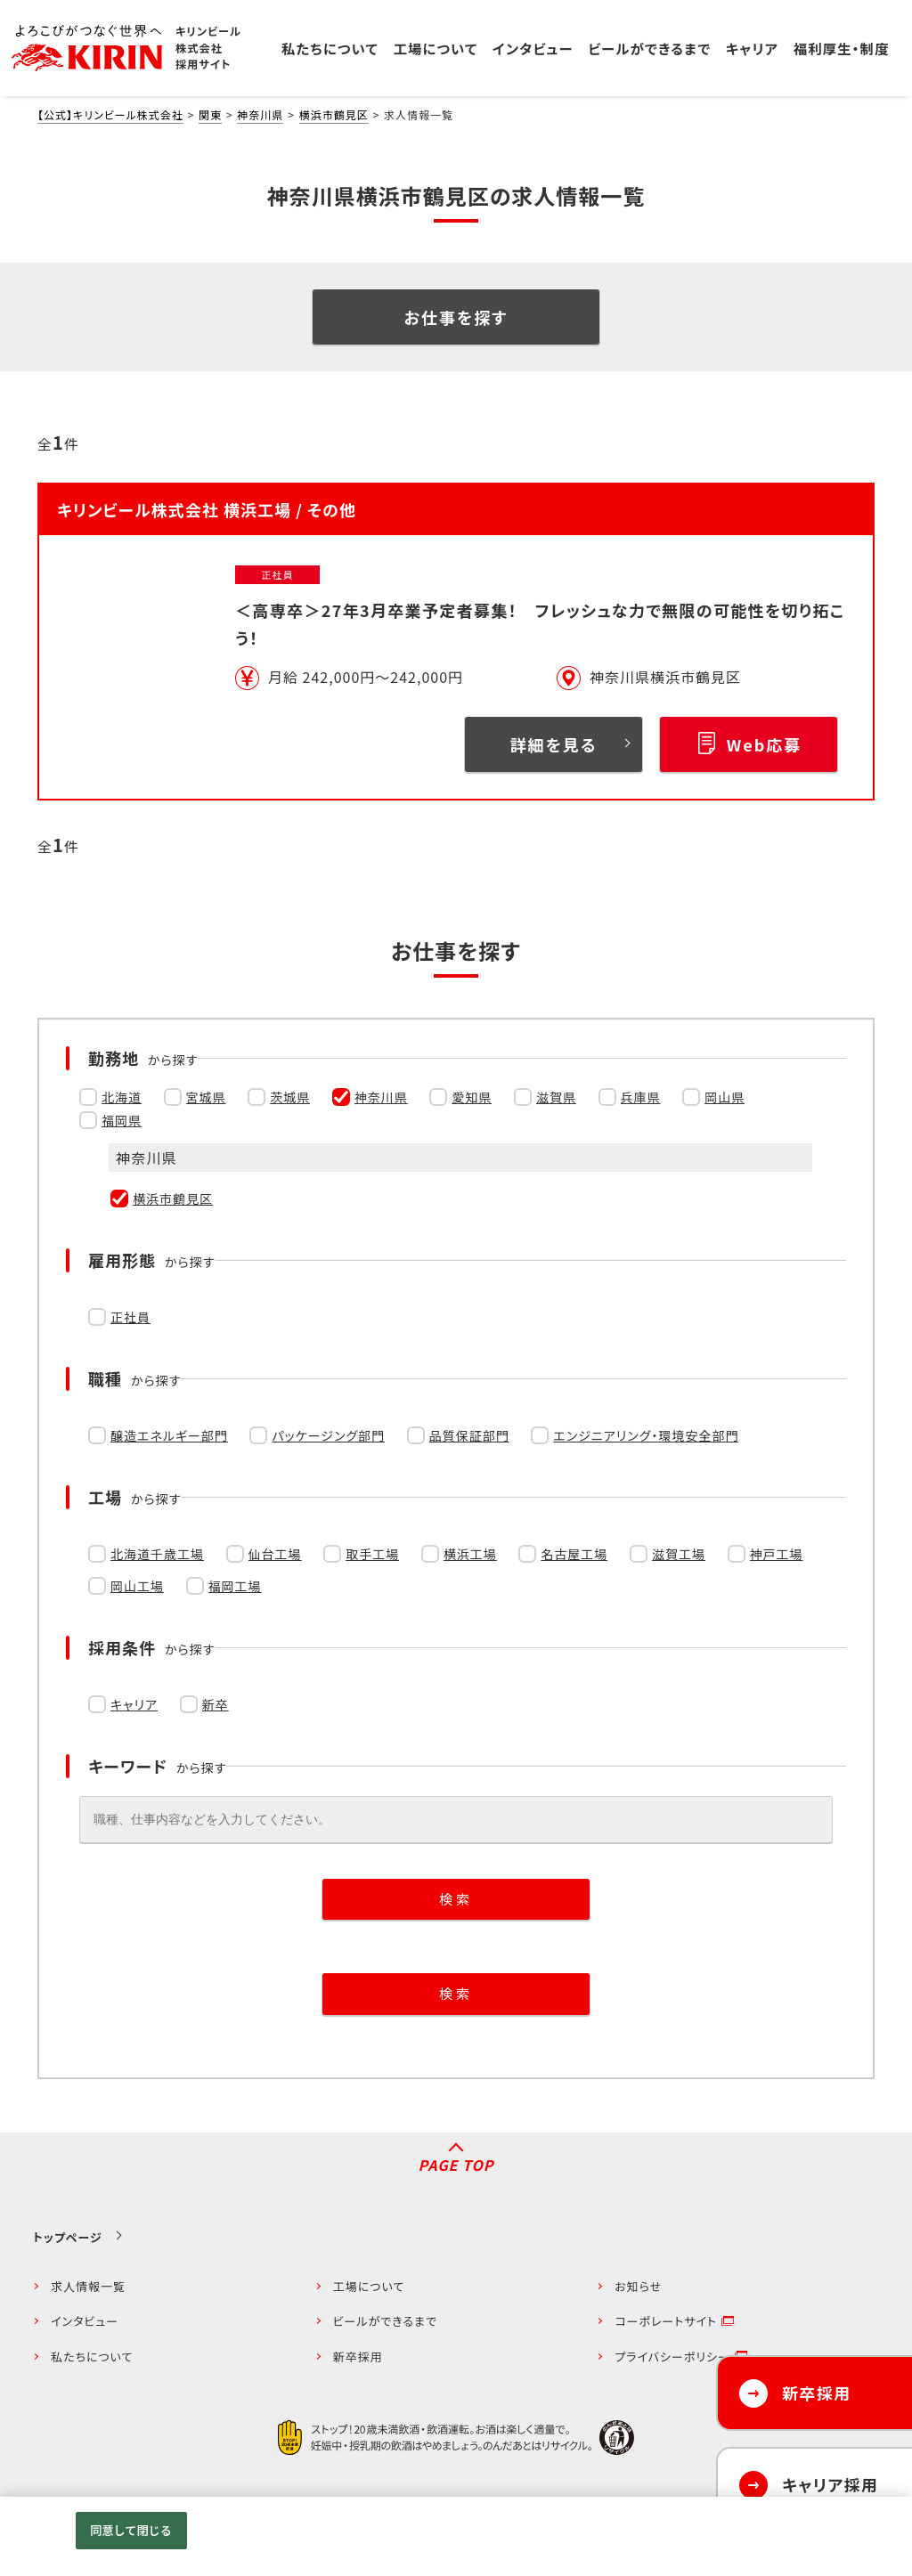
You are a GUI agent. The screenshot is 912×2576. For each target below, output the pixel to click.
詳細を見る (554, 744)
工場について (369, 2286)
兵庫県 (641, 1097)
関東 (210, 114)
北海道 (122, 1097)
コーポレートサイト (666, 2320)
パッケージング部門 (328, 1435)
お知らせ (638, 2286)
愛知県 (472, 1097)
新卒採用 (358, 2356)
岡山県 (724, 1097)
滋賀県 (556, 1097)
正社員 (130, 1317)
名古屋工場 (574, 1554)
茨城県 (290, 1097)
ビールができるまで (385, 2320)
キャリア (134, 1704)
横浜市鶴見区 (334, 114)
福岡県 (122, 1120)
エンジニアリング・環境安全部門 (645, 1435)
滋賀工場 (678, 1554)
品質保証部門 (469, 1435)
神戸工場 (776, 1554)
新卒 (215, 1704)
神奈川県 (260, 114)
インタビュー (84, 2320)
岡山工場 (137, 1586)
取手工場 (372, 1554)
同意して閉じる (131, 2530)
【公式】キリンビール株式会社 (110, 114)
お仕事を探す (456, 317)
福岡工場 (235, 1586)
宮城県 (206, 1097)
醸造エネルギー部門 (169, 1435)
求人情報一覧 (88, 2286)
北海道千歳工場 (157, 1554)
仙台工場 (275, 1554)
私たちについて (92, 2356)
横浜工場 (470, 1554)
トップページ (67, 2237)
